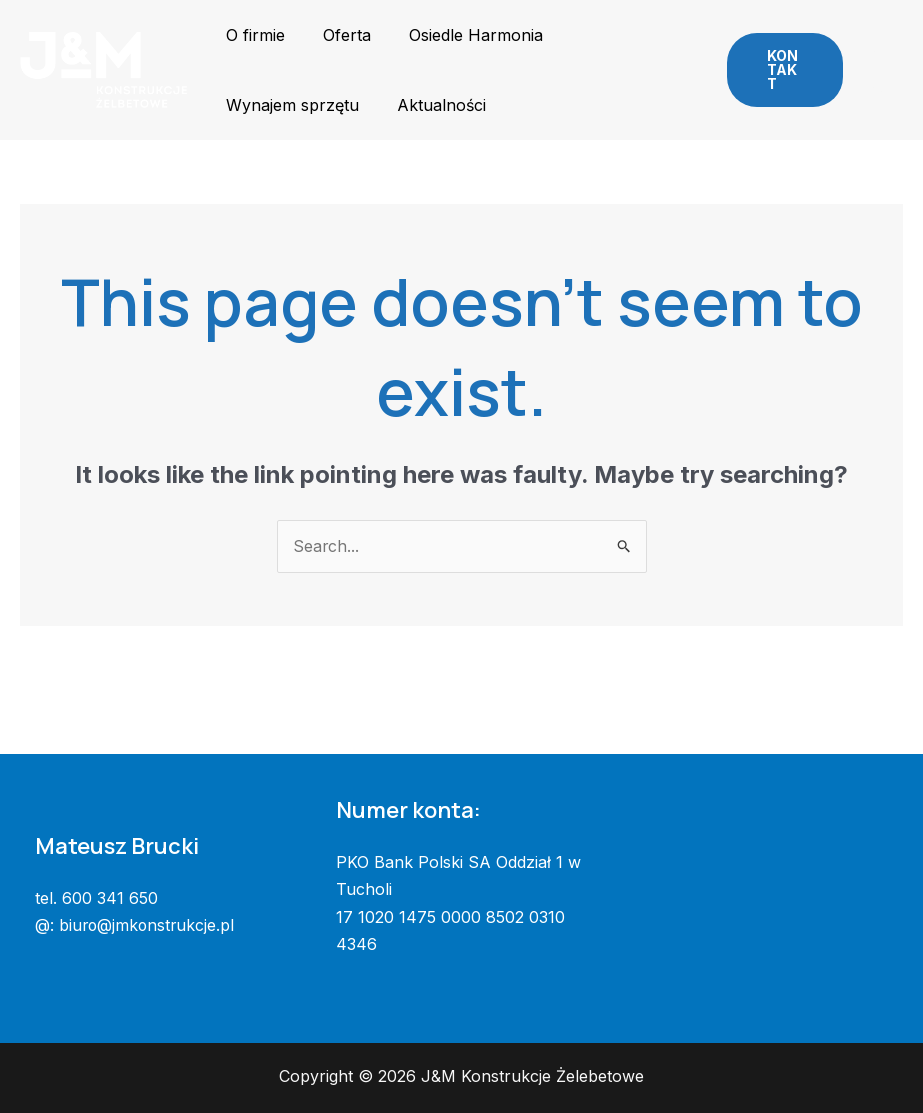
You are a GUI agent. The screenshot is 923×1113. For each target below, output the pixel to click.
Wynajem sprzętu (289, 105)
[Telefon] (878, 85)
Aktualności (432, 105)
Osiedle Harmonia (461, 35)
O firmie (252, 35)
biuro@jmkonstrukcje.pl (148, 925)
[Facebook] (872, 57)
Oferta (338, 35)
